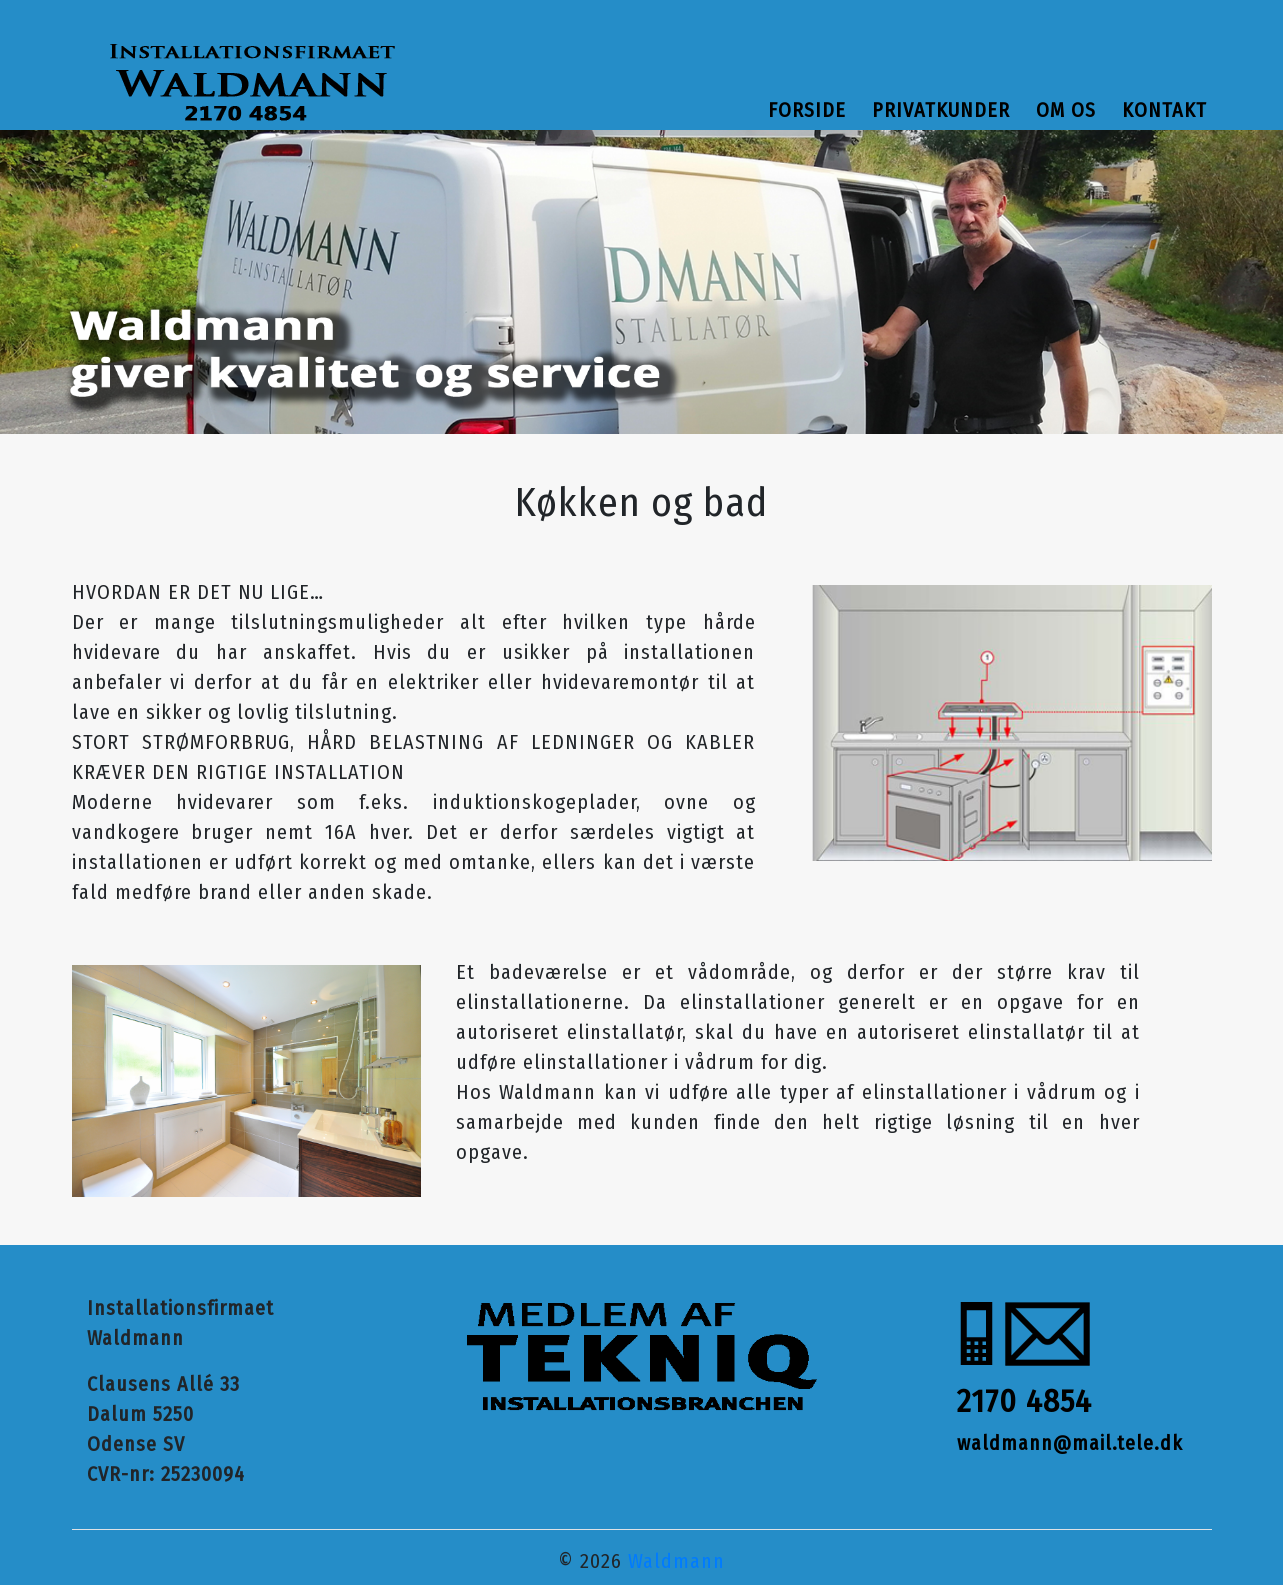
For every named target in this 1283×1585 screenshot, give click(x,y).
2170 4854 (1024, 1401)
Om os (1066, 110)
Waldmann (676, 1561)
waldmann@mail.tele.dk (1070, 1443)
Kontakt (1164, 110)
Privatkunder (941, 110)
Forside (807, 110)
